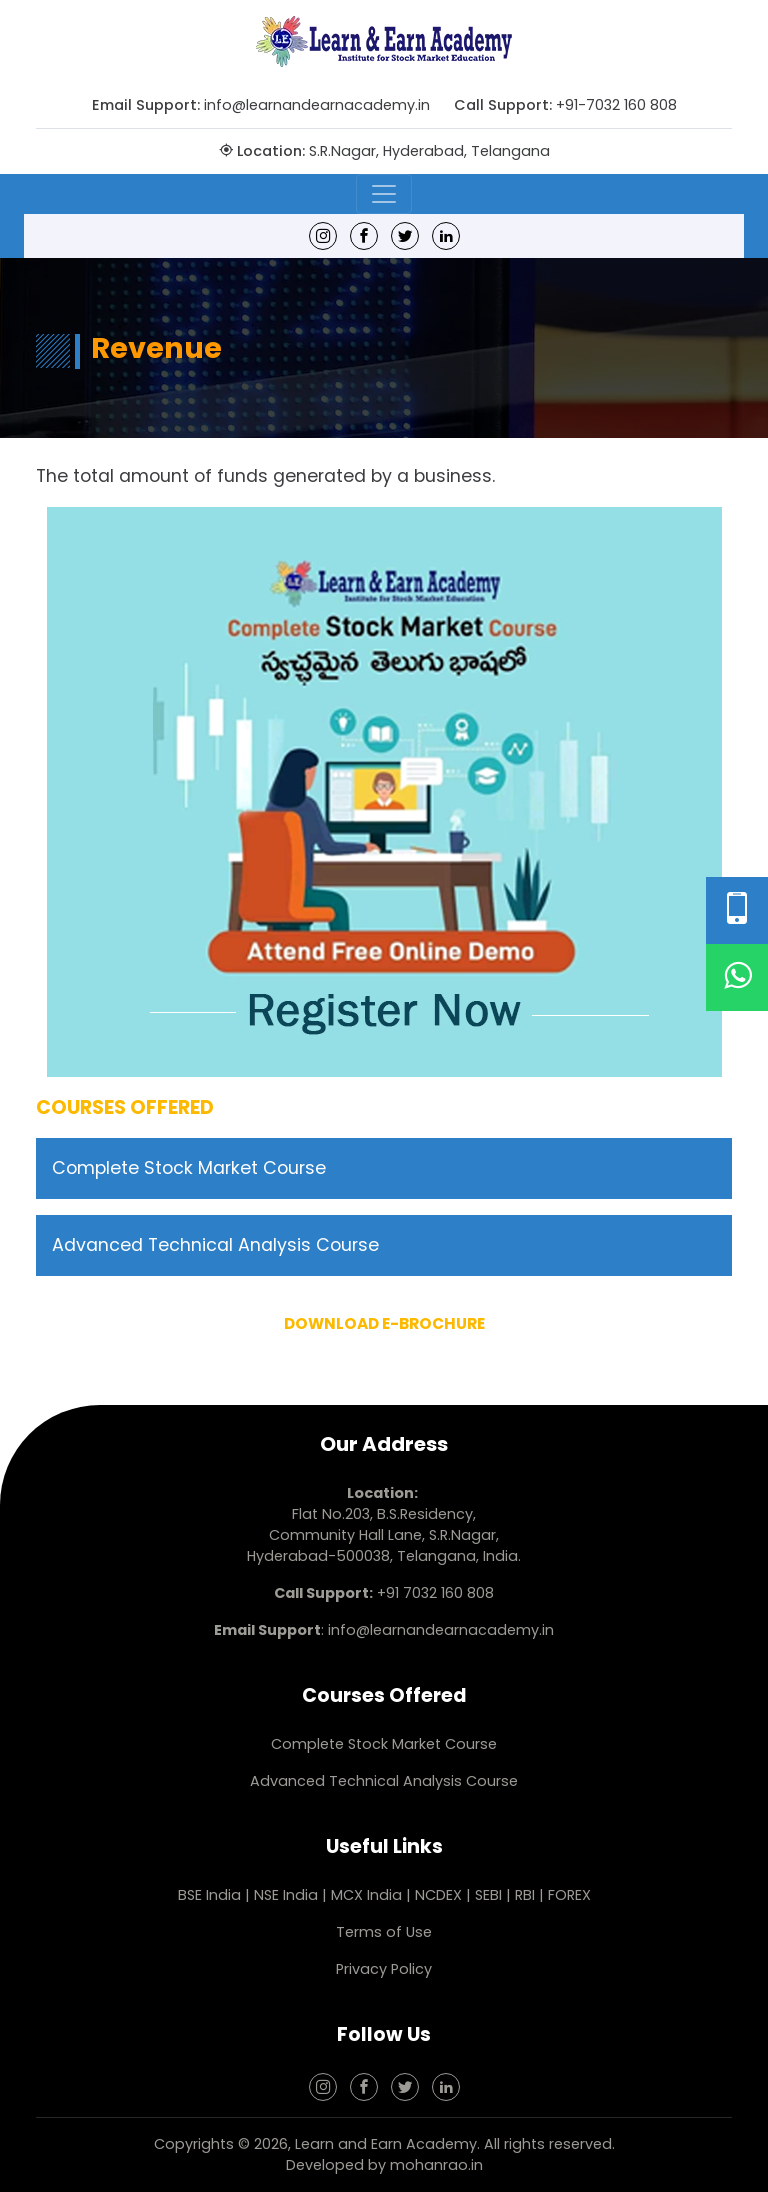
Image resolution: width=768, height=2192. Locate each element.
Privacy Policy (384, 1969)
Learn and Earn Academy (386, 2144)
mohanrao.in (436, 2165)
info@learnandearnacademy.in (317, 105)
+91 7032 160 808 (435, 1593)
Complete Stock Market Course (189, 1168)
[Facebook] (364, 235)
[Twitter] (405, 235)
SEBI (488, 1895)
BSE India (209, 1895)
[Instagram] (323, 235)
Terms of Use (384, 1932)
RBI (525, 1895)
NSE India (286, 1895)
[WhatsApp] (737, 977)
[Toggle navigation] (384, 194)
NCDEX (440, 1895)
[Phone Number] (737, 910)
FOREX (569, 1895)
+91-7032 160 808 (616, 105)
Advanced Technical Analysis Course (215, 1245)
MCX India (366, 1895)
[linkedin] (446, 235)
